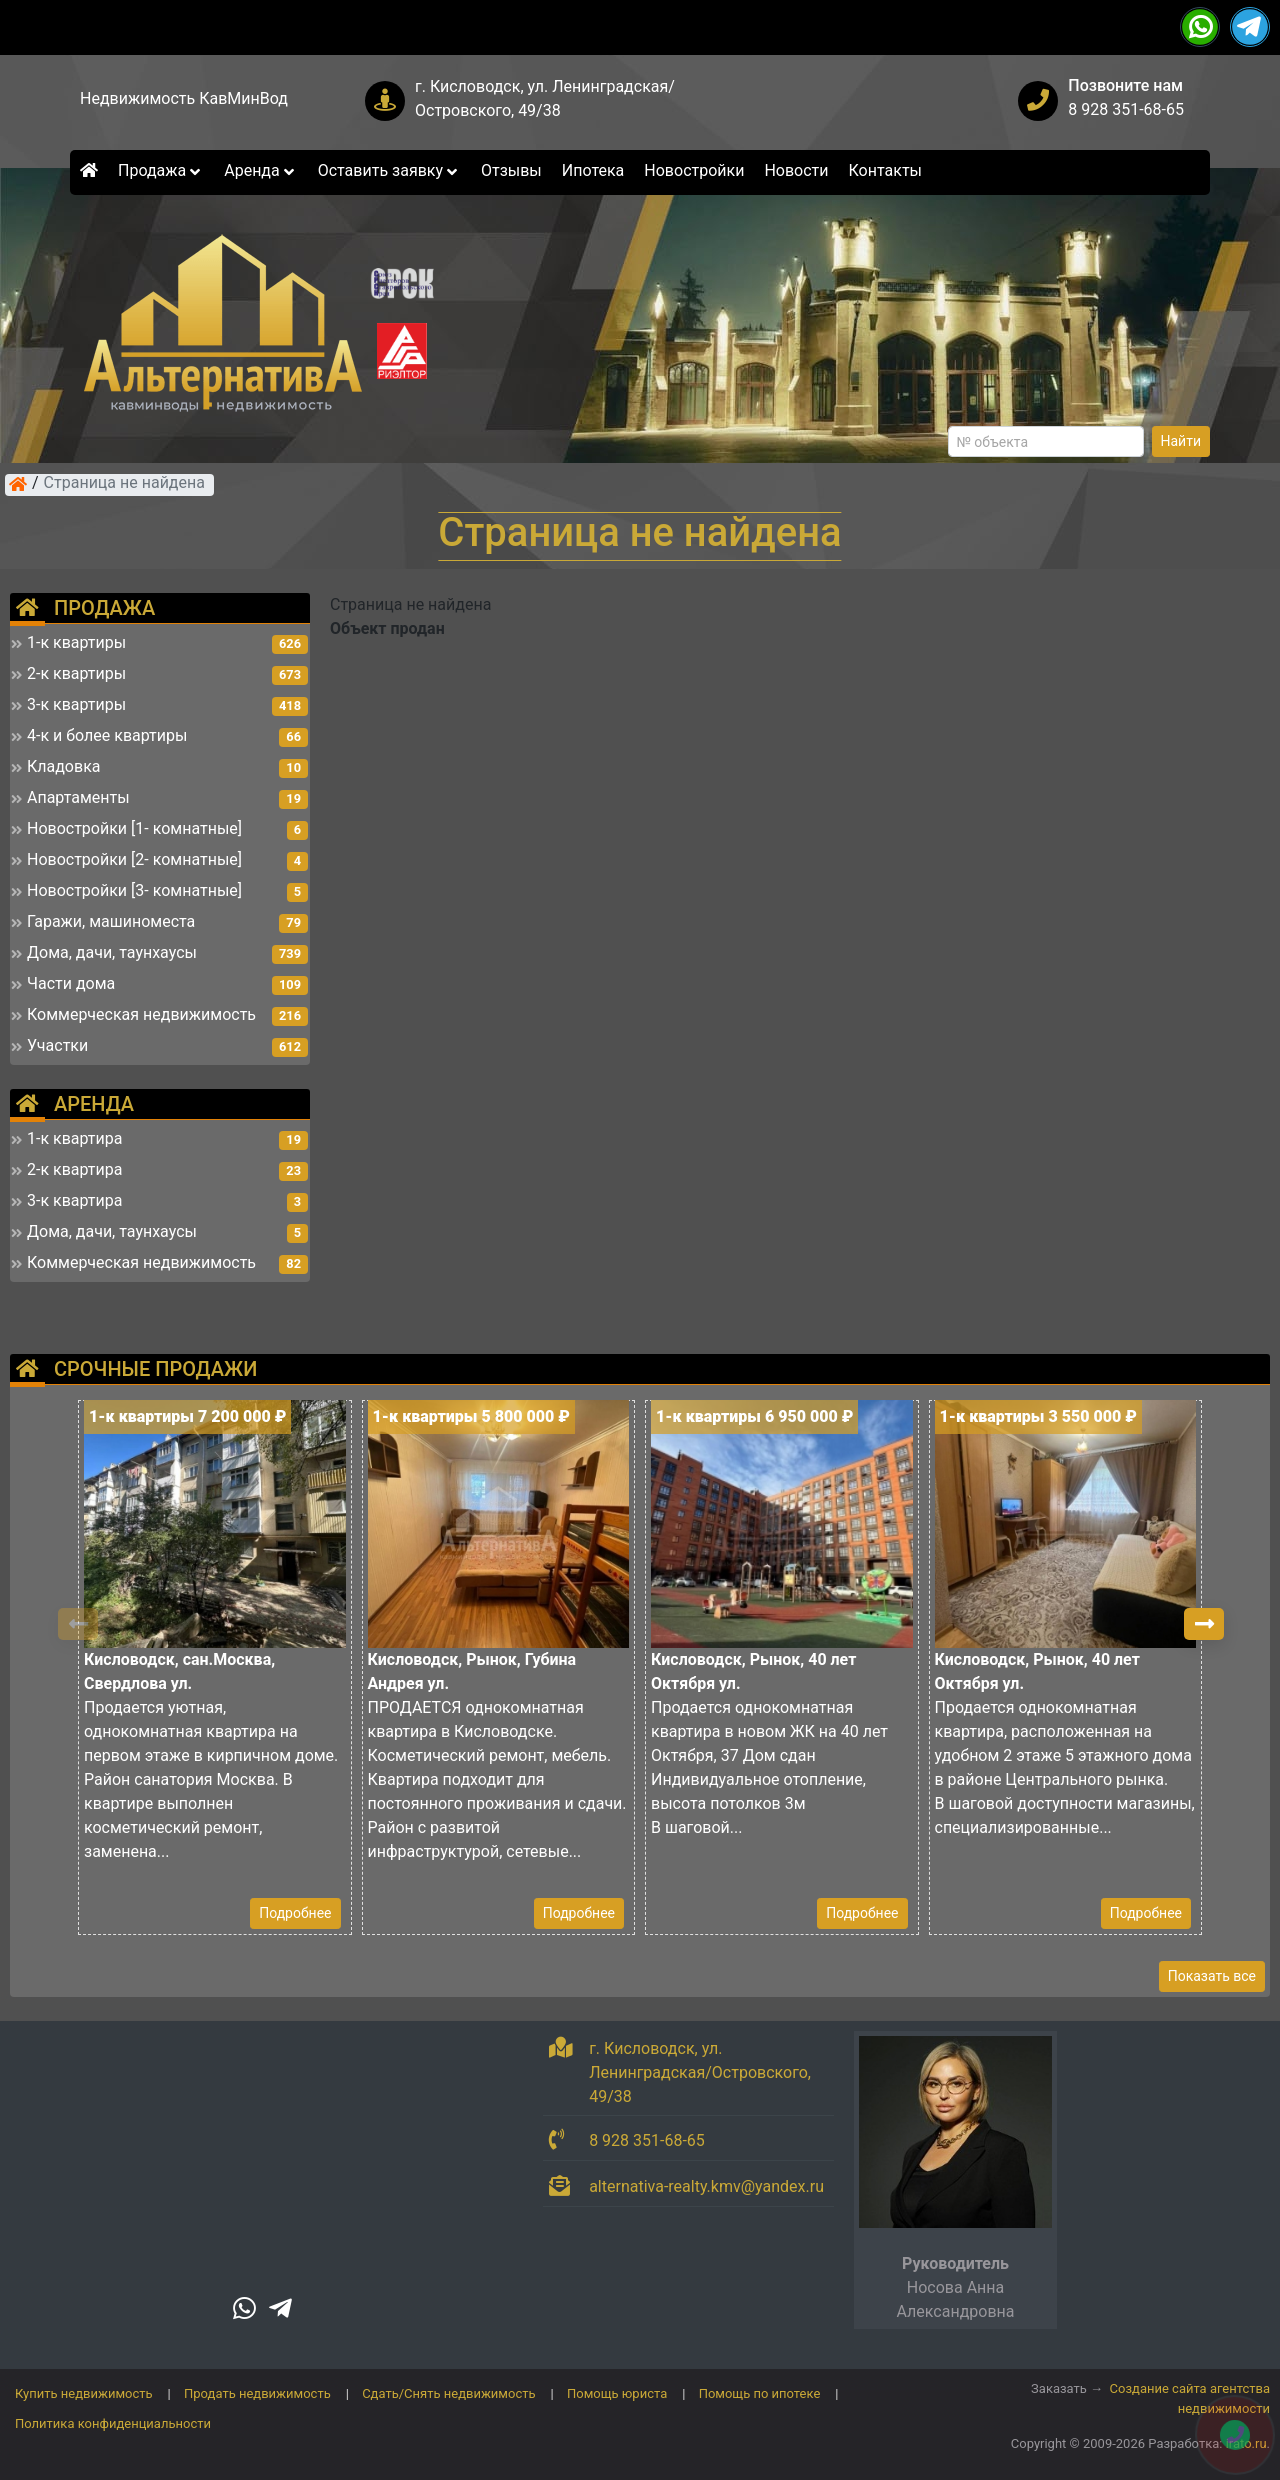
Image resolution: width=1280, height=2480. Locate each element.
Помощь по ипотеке (760, 2393)
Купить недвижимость (84, 2393)
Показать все (1212, 1976)
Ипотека (593, 170)
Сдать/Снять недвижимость (448, 2393)
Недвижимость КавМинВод (184, 98)
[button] (1204, 1624)
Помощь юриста (617, 2393)
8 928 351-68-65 (1126, 109)
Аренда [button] (260, 170)
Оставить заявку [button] (389, 170)
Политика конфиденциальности (113, 2423)
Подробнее (295, 1913)
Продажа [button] (161, 170)
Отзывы (511, 170)
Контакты (885, 170)
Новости (796, 170)
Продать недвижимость (257, 2393)
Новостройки (694, 170)
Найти (1181, 441)
